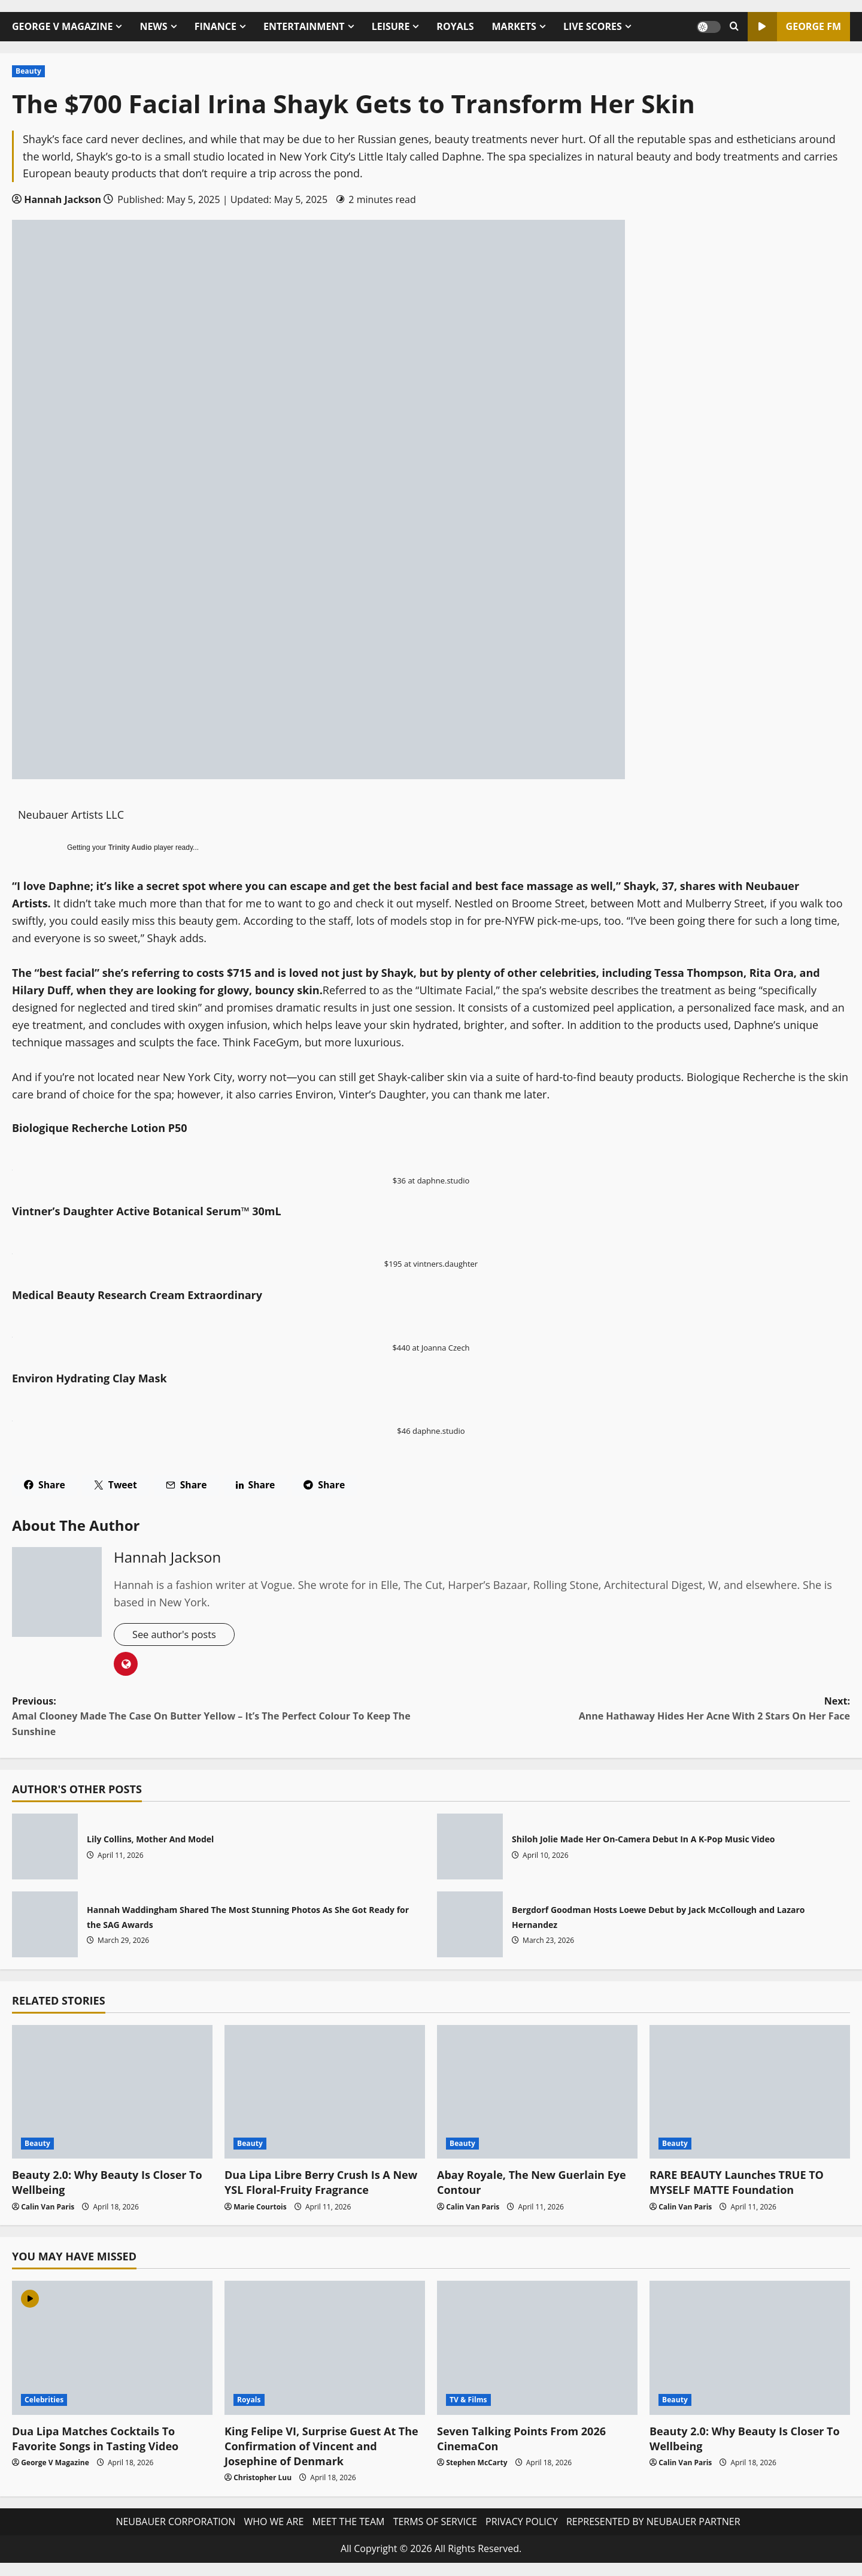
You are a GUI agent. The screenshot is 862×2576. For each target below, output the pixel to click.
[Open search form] (734, 26)
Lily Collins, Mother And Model (45, 1848)
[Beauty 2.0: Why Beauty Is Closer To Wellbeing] (112, 2093)
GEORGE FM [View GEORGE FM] (794, 26)
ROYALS (455, 26)
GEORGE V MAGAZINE (62, 26)
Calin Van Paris (47, 2208)
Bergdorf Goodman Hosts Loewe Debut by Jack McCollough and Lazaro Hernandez (470, 1926)
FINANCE (215, 26)
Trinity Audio (130, 847)
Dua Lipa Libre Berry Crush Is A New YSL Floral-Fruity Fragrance (320, 2184)
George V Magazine (55, 2464)
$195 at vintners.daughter (431, 1263)
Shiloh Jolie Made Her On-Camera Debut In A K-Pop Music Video (470, 1848)
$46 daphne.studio (431, 1430)
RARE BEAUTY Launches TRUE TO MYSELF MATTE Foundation (736, 2184)
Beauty (28, 71)
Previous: (221, 1718)
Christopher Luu (262, 2479)
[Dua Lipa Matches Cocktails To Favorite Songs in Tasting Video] (112, 2349)
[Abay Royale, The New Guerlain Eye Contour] (537, 2093)
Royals (249, 2401)
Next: (640, 1711)
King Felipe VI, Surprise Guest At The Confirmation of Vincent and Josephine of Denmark (321, 2447)
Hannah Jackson (62, 199)
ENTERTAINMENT (304, 26)
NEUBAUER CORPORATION (175, 2522)
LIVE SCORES (592, 26)
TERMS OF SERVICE (435, 2522)
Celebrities (44, 2401)
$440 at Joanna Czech (430, 1347)
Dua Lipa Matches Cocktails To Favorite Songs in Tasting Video (95, 2439)
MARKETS (514, 26)
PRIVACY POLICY (521, 2522)
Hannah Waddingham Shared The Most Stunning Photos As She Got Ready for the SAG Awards (45, 1926)
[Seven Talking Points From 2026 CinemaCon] (537, 2349)
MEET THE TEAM (348, 2522)
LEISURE (391, 26)
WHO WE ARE (273, 2522)
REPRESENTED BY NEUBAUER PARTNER (653, 2522)
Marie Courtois (260, 2208)
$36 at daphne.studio (431, 1180)
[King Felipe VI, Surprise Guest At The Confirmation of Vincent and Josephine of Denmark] (324, 2349)
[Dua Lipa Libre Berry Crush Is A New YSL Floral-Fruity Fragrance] (324, 2093)
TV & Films (468, 2401)
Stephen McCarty (476, 2464)
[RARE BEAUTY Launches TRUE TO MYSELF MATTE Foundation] (749, 2093)
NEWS (153, 26)
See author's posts (178, 1635)
